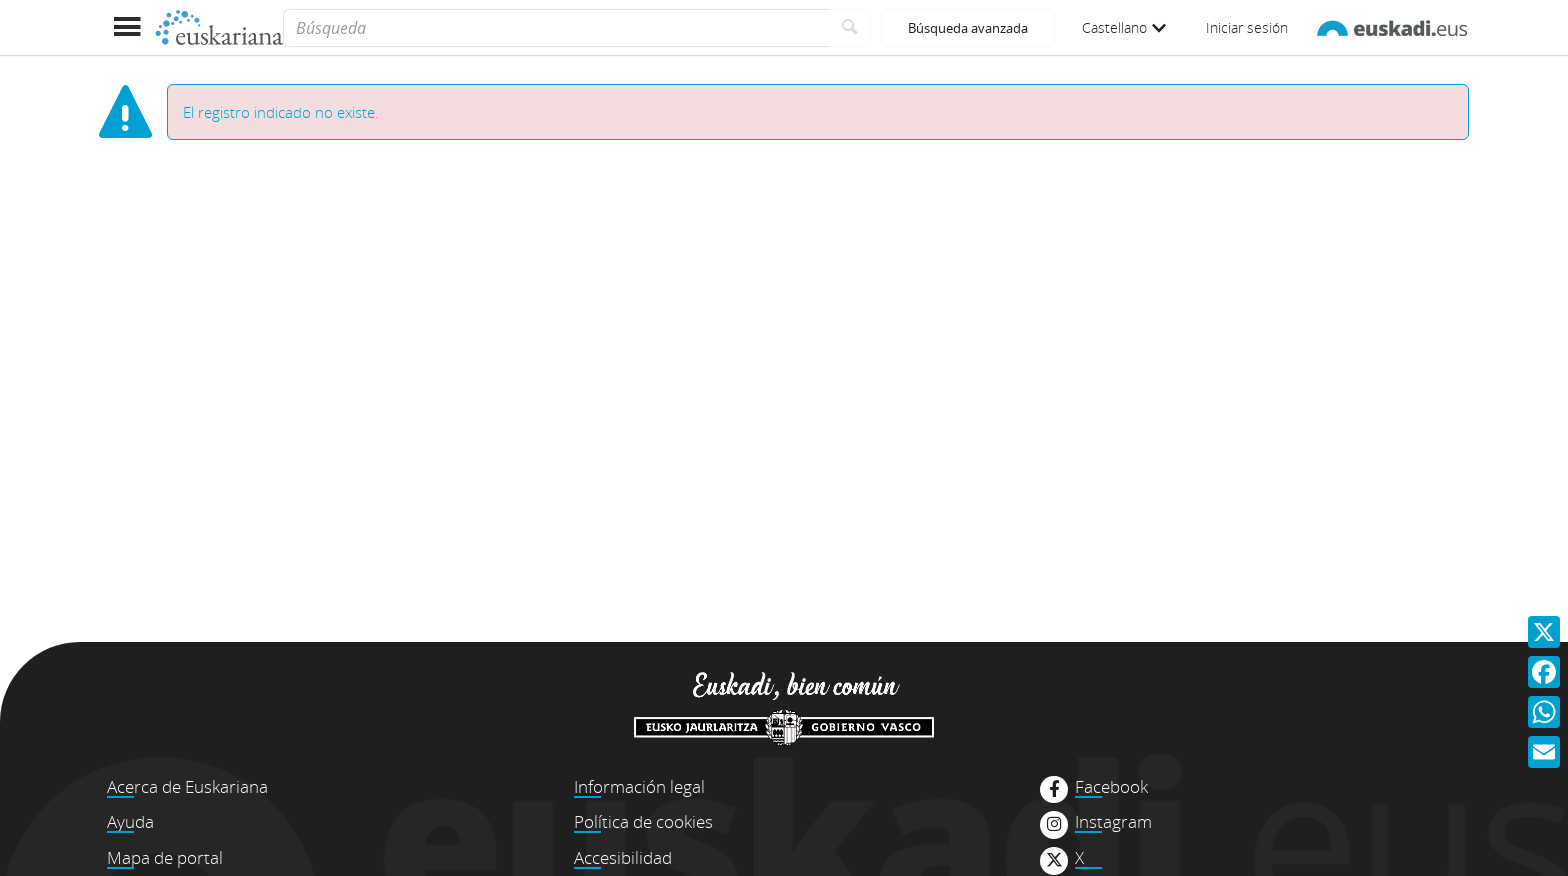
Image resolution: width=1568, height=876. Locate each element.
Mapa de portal (165, 857)
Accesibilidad (623, 857)
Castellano (1124, 27)
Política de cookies (643, 821)
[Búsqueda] (556, 28)
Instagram (1113, 822)
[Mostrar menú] (126, 27)
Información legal (639, 786)
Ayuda (130, 821)
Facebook (1111, 787)
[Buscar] (850, 28)
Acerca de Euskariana (187, 786)
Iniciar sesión (1247, 27)
